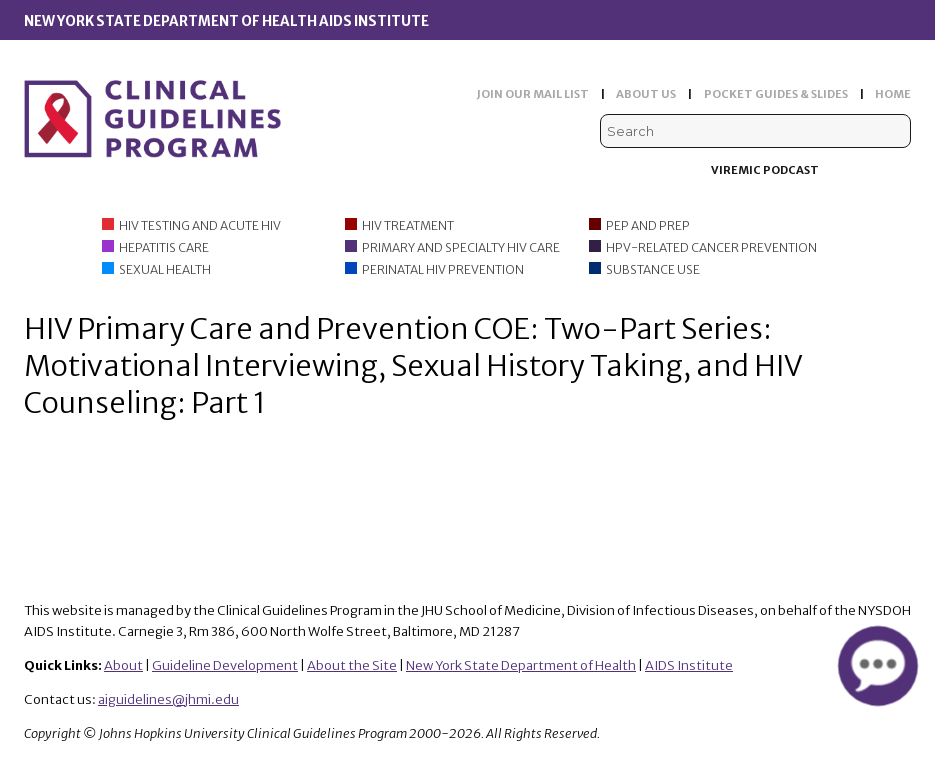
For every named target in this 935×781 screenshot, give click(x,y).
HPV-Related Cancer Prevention (711, 247)
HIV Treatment (408, 225)
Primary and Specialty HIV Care (461, 247)
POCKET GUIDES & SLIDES (776, 94)
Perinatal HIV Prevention (443, 269)
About (123, 665)
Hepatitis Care (164, 247)
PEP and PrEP (648, 225)
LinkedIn (867, 170)
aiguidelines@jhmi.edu (168, 699)
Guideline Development (225, 665)
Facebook (837, 170)
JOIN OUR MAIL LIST (533, 94)
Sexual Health (165, 269)
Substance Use (653, 269)
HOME (893, 94)
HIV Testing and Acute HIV (200, 225)
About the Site (352, 665)
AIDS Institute (689, 665)
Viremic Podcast (765, 170)
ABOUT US (646, 94)
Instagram (898, 170)
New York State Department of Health (521, 665)
